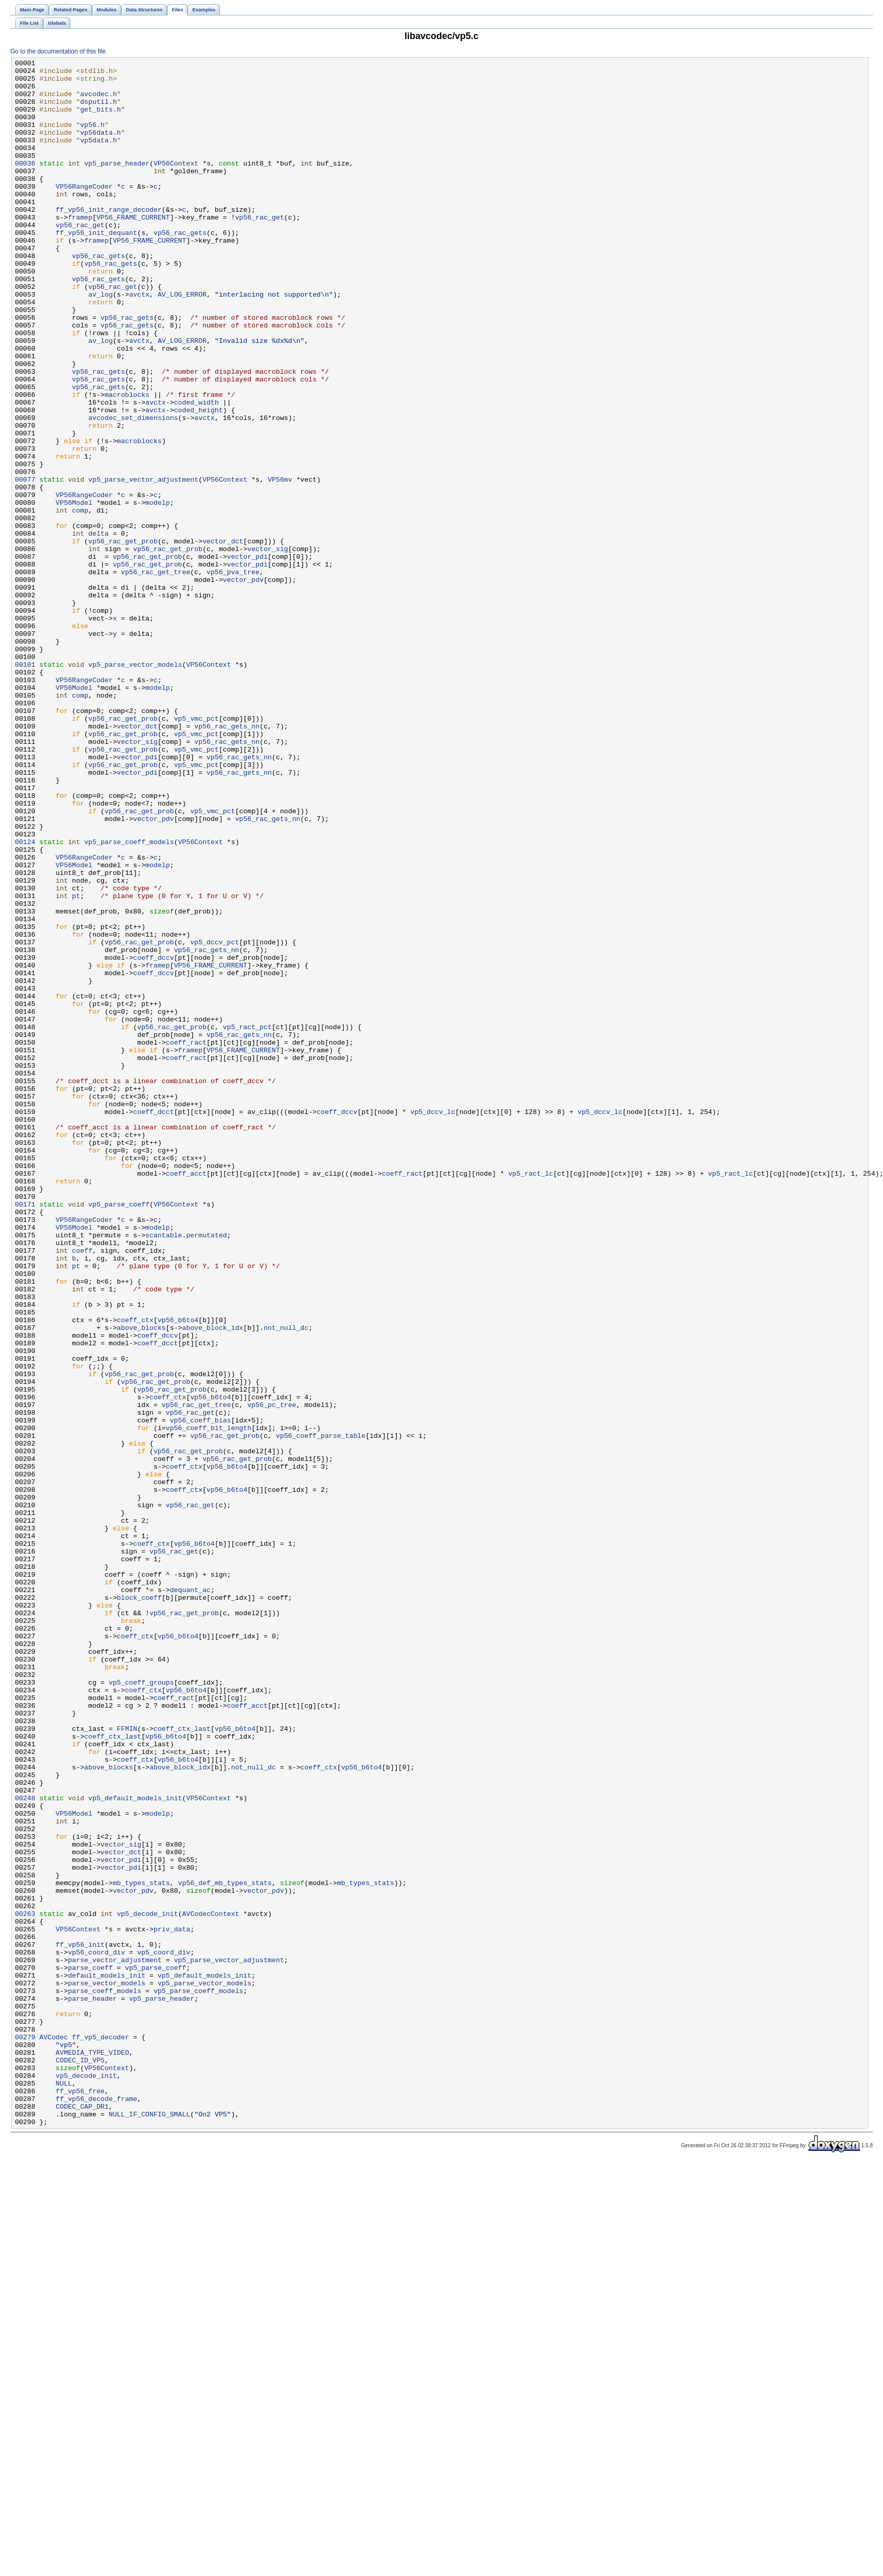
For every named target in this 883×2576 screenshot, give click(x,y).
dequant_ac (190, 1896)
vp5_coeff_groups (141, 2007)
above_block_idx (212, 1581)
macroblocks (127, 462)
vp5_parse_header (117, 184)
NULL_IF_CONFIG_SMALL (149, 2525)
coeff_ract (185, 1239)
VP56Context (176, 184)
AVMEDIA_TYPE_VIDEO (92, 2451)
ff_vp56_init (80, 2322)
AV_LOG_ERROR (182, 341)
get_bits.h (100, 119)
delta (98, 628)
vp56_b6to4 (178, 1572)
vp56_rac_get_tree (155, 675)
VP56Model (74, 591)
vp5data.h (98, 156)
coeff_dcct (153, 1322)
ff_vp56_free (80, 2497)
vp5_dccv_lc (432, 1322)
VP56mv (280, 564)
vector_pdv (243, 684)
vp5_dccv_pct (214, 1119)
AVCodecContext (210, 2285)
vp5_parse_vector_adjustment (143, 564)
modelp (157, 591)
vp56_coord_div (96, 2331)
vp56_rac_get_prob (123, 638)
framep (80, 249)
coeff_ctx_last (182, 2063)
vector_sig (267, 647)
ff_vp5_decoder (100, 2433)
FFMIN (127, 2063)
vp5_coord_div (163, 2331)
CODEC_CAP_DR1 (82, 2516)
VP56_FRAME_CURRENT (133, 249)
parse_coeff (90, 2349)
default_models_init (106, 2359)
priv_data (172, 2303)
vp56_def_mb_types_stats (224, 2248)
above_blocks (141, 1581)
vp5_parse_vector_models (135, 786)
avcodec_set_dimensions (133, 490)
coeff (82, 1489)
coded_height (198, 480)
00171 (25, 1433)
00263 (25, 2285)
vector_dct (223, 638)
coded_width (196, 471)
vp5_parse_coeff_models (129, 998)
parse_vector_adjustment (114, 2340)
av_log (100, 341)
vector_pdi (247, 656)
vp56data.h (100, 147)
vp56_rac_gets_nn (227, 860)
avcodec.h (98, 101)
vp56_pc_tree (271, 1674)
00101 (25, 786)
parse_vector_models (106, 2368)
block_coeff (139, 1905)
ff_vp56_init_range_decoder (108, 240)
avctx (139, 341)
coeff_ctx (135, 1572)
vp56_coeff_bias (200, 1692)
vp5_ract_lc (530, 1396)
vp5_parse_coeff (119, 1433)
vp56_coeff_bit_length (208, 1702)
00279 (25, 2433)
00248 (25, 2146)
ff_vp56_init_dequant (96, 267)
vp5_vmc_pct (196, 850)
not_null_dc (286, 1581)
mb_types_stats (141, 2248)
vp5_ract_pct (247, 1221)
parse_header (92, 2386)
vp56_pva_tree (233, 675)
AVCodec (54, 2433)
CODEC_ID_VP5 (80, 2460)
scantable (163, 1470)
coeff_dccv (153, 1137)
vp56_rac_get (259, 249)
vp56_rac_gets (180, 267)
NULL (64, 2488)
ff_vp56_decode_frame (96, 2507)
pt (76, 1063)
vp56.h (92, 138)
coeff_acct (185, 1396)
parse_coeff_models (104, 2377)
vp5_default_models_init (135, 2146)
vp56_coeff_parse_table (321, 1711)
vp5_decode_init (147, 2285)
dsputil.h (98, 110)
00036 (25, 184)
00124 (25, 998)
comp (80, 601)
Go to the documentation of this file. (58, 51)
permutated (206, 1470)
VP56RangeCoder (84, 212)
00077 (25, 564)
